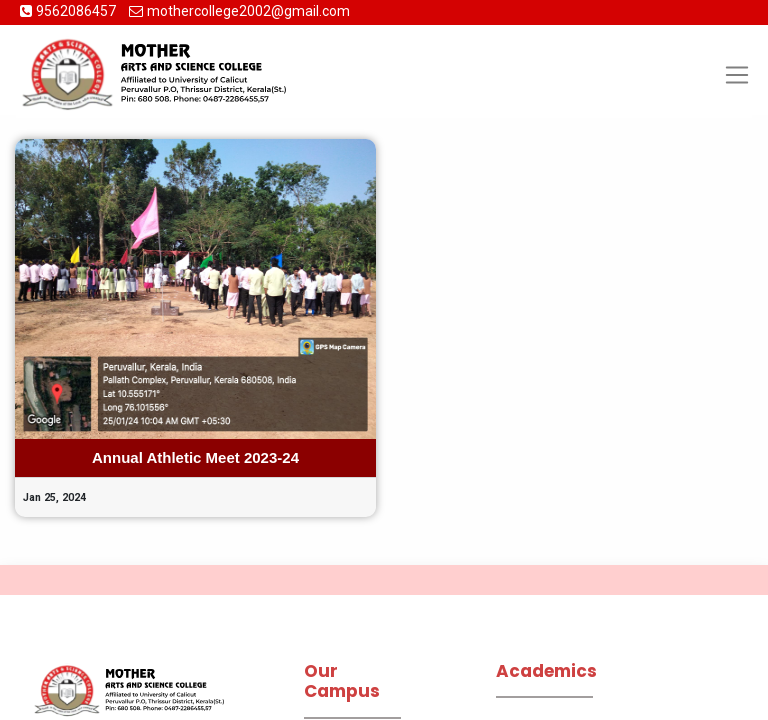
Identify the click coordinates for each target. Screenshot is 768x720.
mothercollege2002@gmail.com (248, 11)
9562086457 (77, 11)
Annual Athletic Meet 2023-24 (195, 457)
